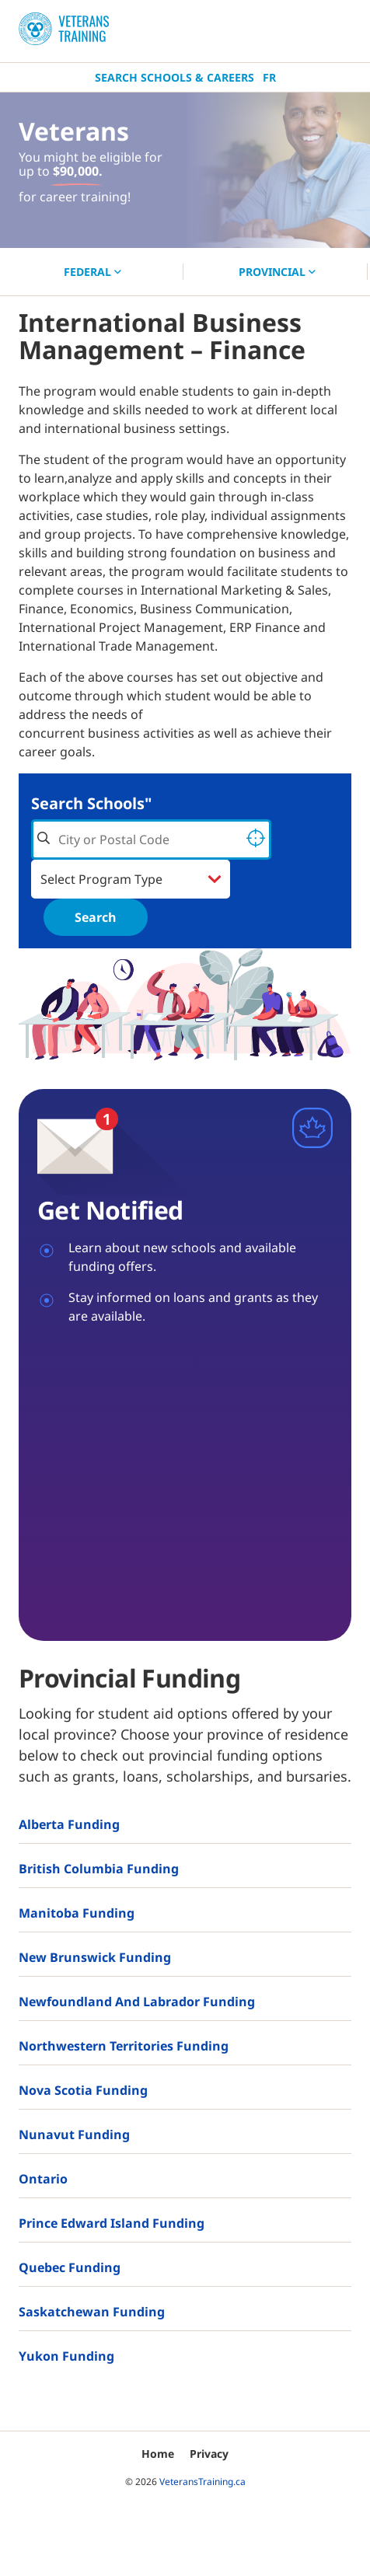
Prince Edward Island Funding (111, 2223)
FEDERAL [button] (92, 271)
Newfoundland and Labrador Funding (137, 2001)
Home (157, 2453)
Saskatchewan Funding (92, 2311)
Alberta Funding (69, 1824)
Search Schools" (91, 803)
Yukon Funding (66, 2356)
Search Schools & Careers (174, 77)
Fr (269, 77)
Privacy (209, 2453)
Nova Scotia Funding (83, 2090)
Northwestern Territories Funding (124, 2045)
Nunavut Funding (74, 2134)
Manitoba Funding (76, 1913)
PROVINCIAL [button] (277, 271)
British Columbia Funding (99, 1868)
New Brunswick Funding (95, 1957)
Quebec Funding (69, 2267)
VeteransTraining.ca (202, 2481)
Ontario (43, 2178)
